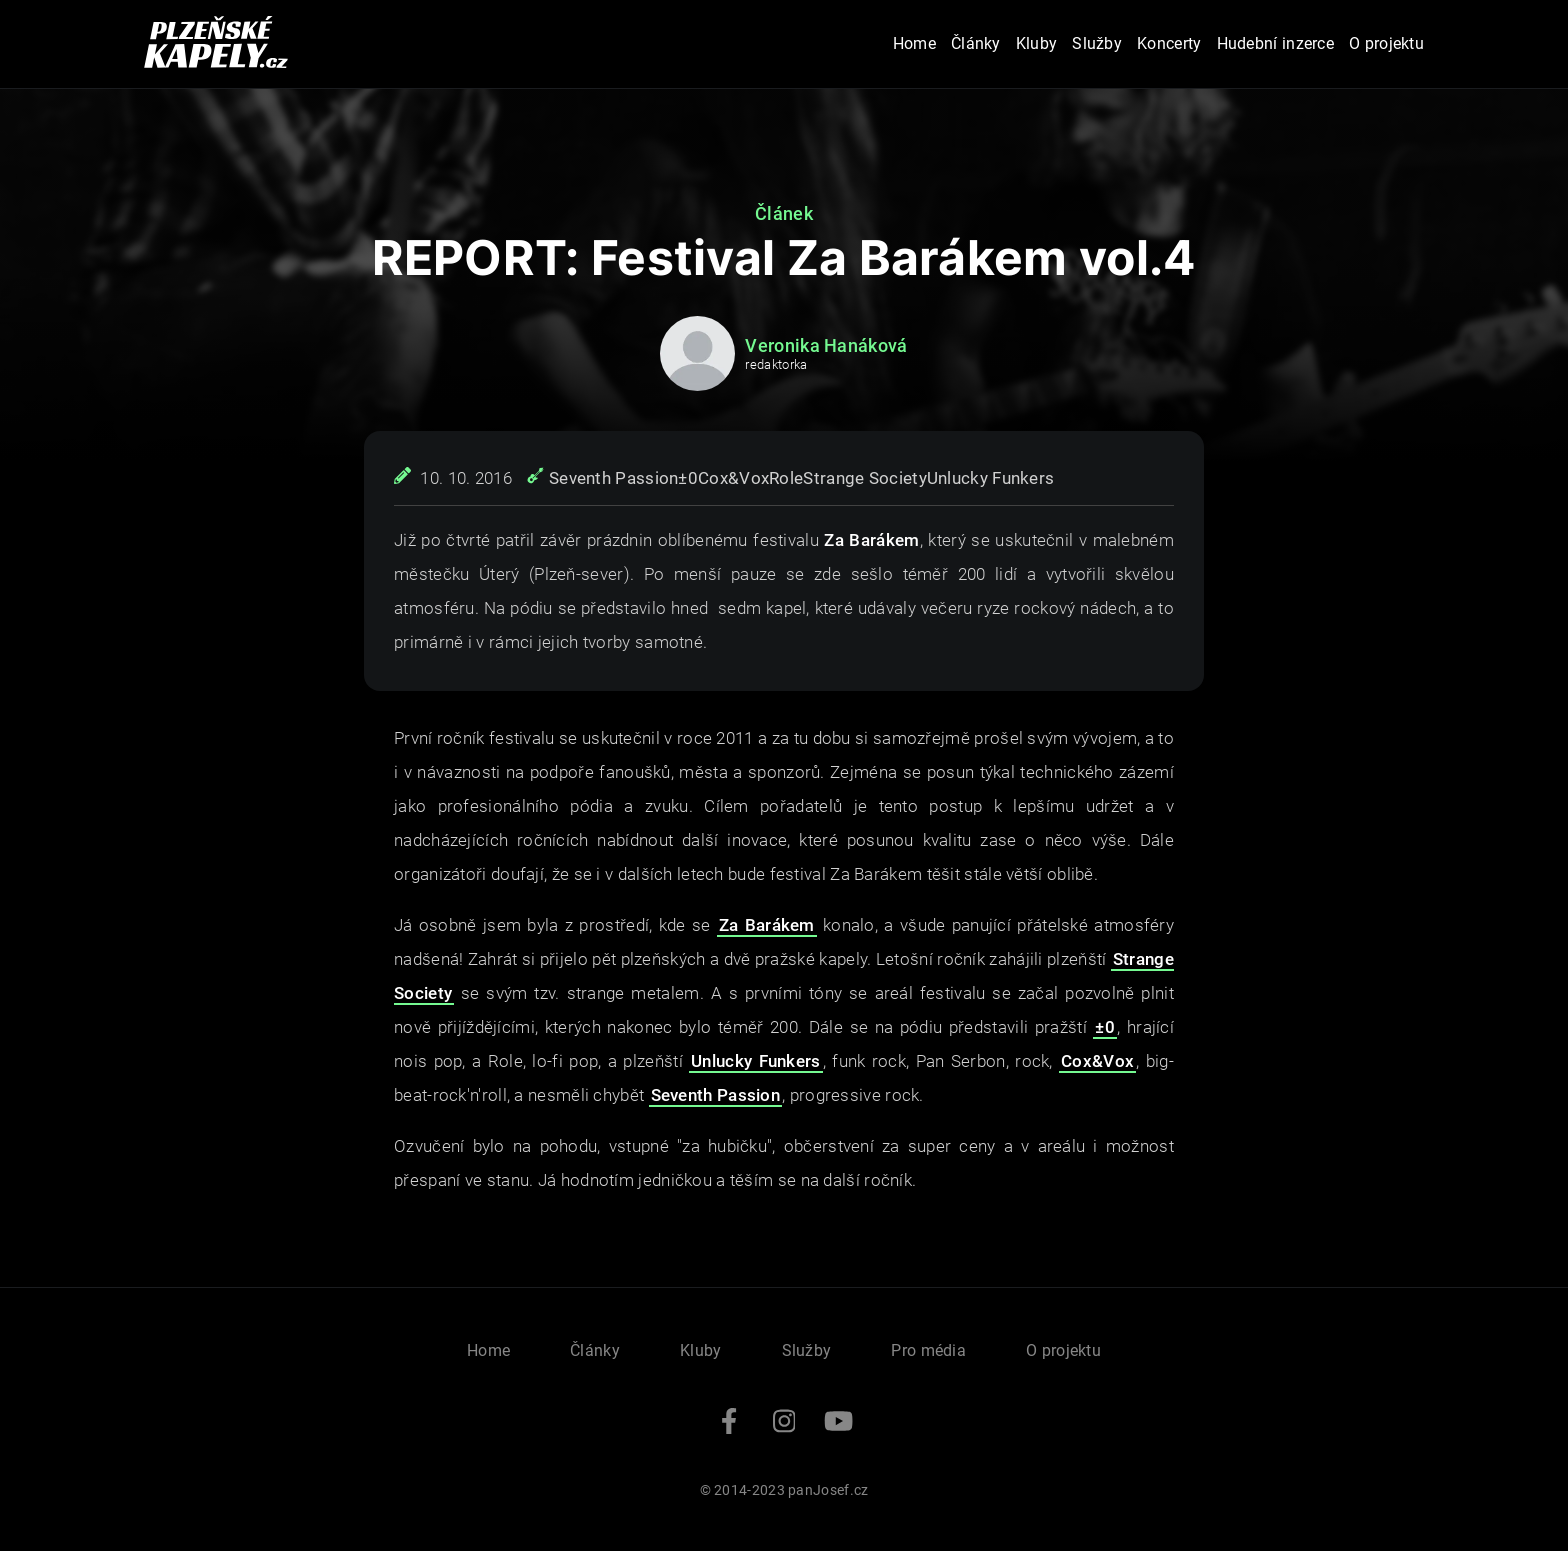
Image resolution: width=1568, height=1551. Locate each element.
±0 (688, 478)
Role (786, 478)
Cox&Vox (733, 478)
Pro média (928, 1350)
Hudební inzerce (1276, 43)
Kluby (1037, 43)
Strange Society (865, 478)
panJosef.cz (828, 1490)
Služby (1097, 43)
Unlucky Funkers (991, 478)
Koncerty (1169, 43)
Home (914, 43)
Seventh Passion (614, 478)
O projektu (1386, 43)
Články (976, 43)
